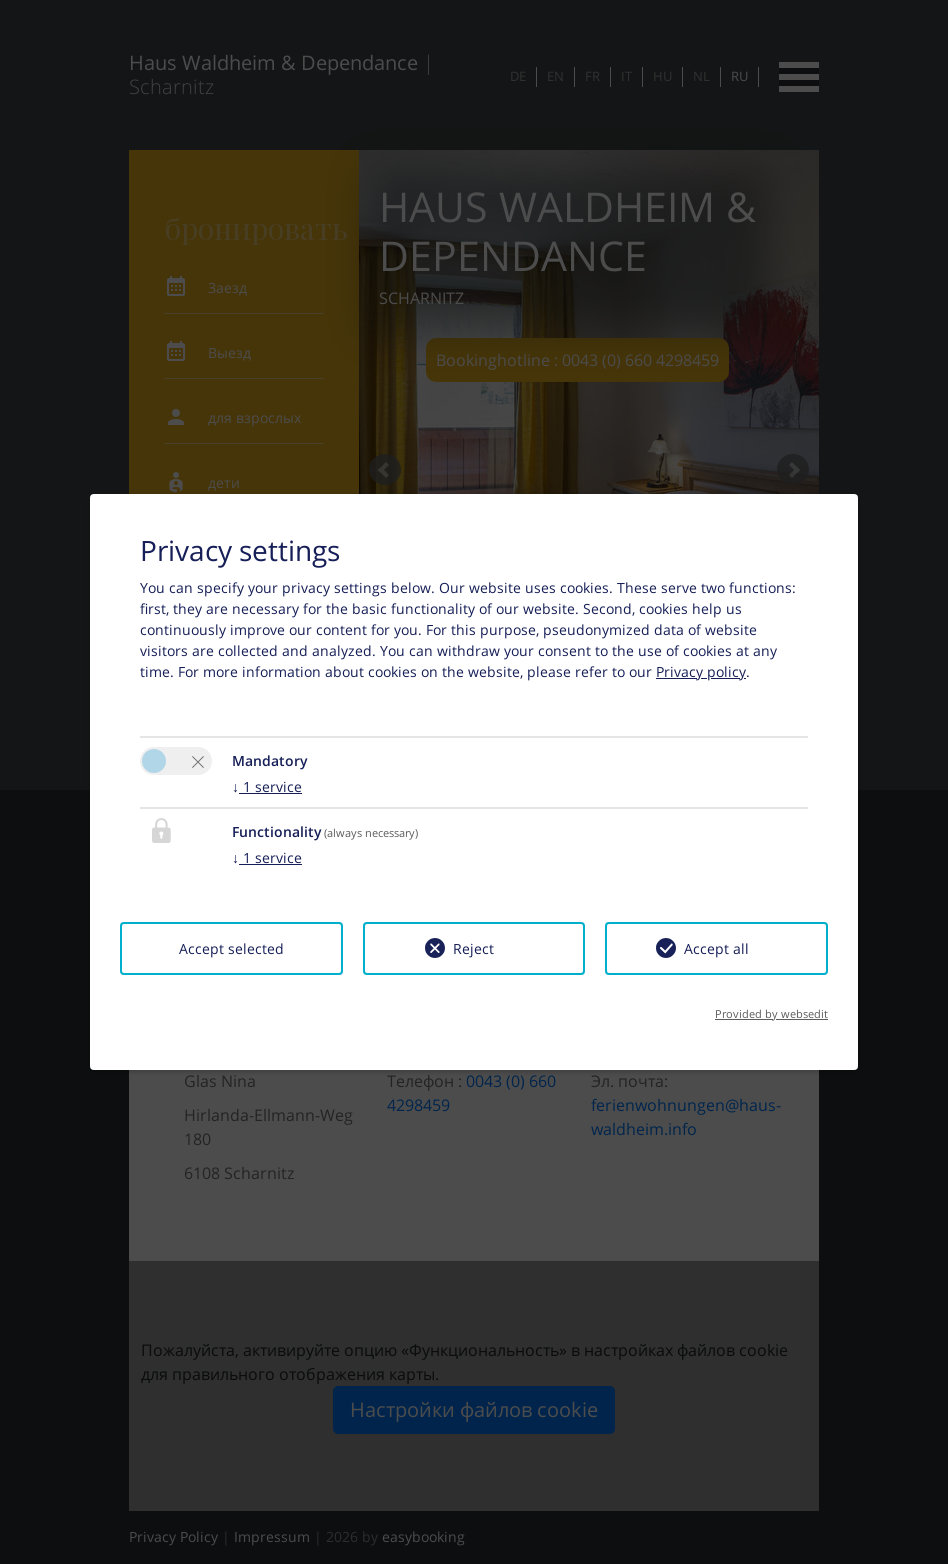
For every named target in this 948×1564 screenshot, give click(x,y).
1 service (267, 786)
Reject (473, 948)
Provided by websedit (771, 1013)
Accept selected (231, 948)
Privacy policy (701, 671)
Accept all (716, 948)
